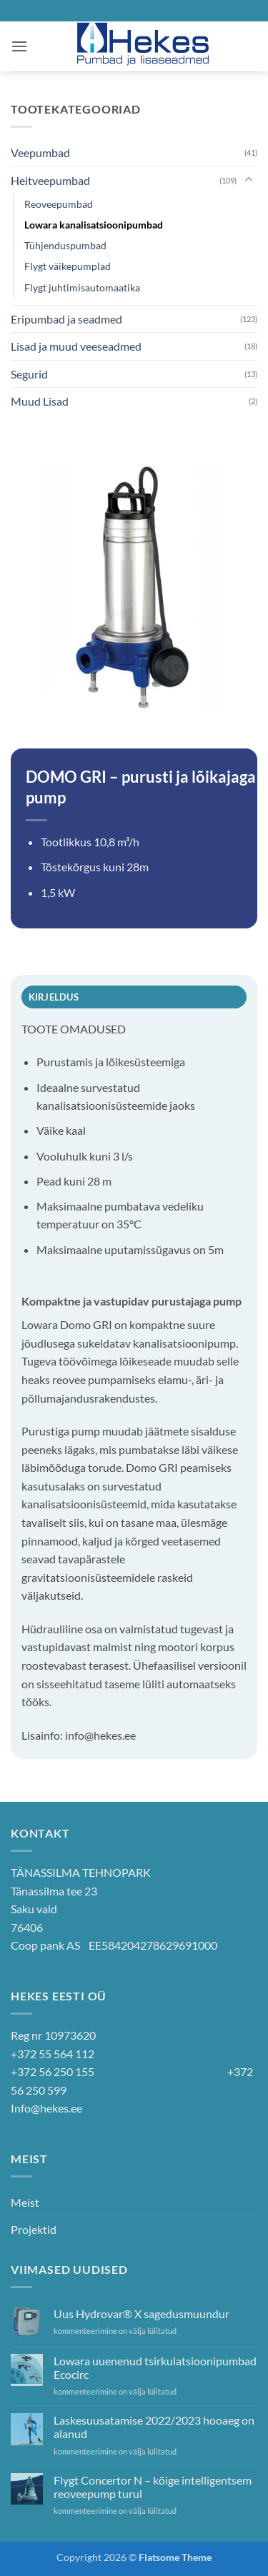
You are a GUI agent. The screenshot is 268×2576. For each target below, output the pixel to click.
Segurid (29, 374)
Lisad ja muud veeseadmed (76, 346)
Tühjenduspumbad (65, 245)
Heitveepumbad (50, 180)
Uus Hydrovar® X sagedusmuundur (141, 2313)
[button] (19, 46)
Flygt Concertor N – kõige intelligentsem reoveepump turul (153, 2486)
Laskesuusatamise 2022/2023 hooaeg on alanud (154, 2426)
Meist (25, 2202)
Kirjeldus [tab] (54, 997)
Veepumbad (40, 152)
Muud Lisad (40, 401)
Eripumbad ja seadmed (66, 319)
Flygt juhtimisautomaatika (82, 287)
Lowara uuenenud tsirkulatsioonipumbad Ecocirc (155, 2367)
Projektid (33, 2229)
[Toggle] (248, 180)
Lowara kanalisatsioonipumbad (93, 225)
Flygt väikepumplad (67, 266)
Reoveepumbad (58, 204)
